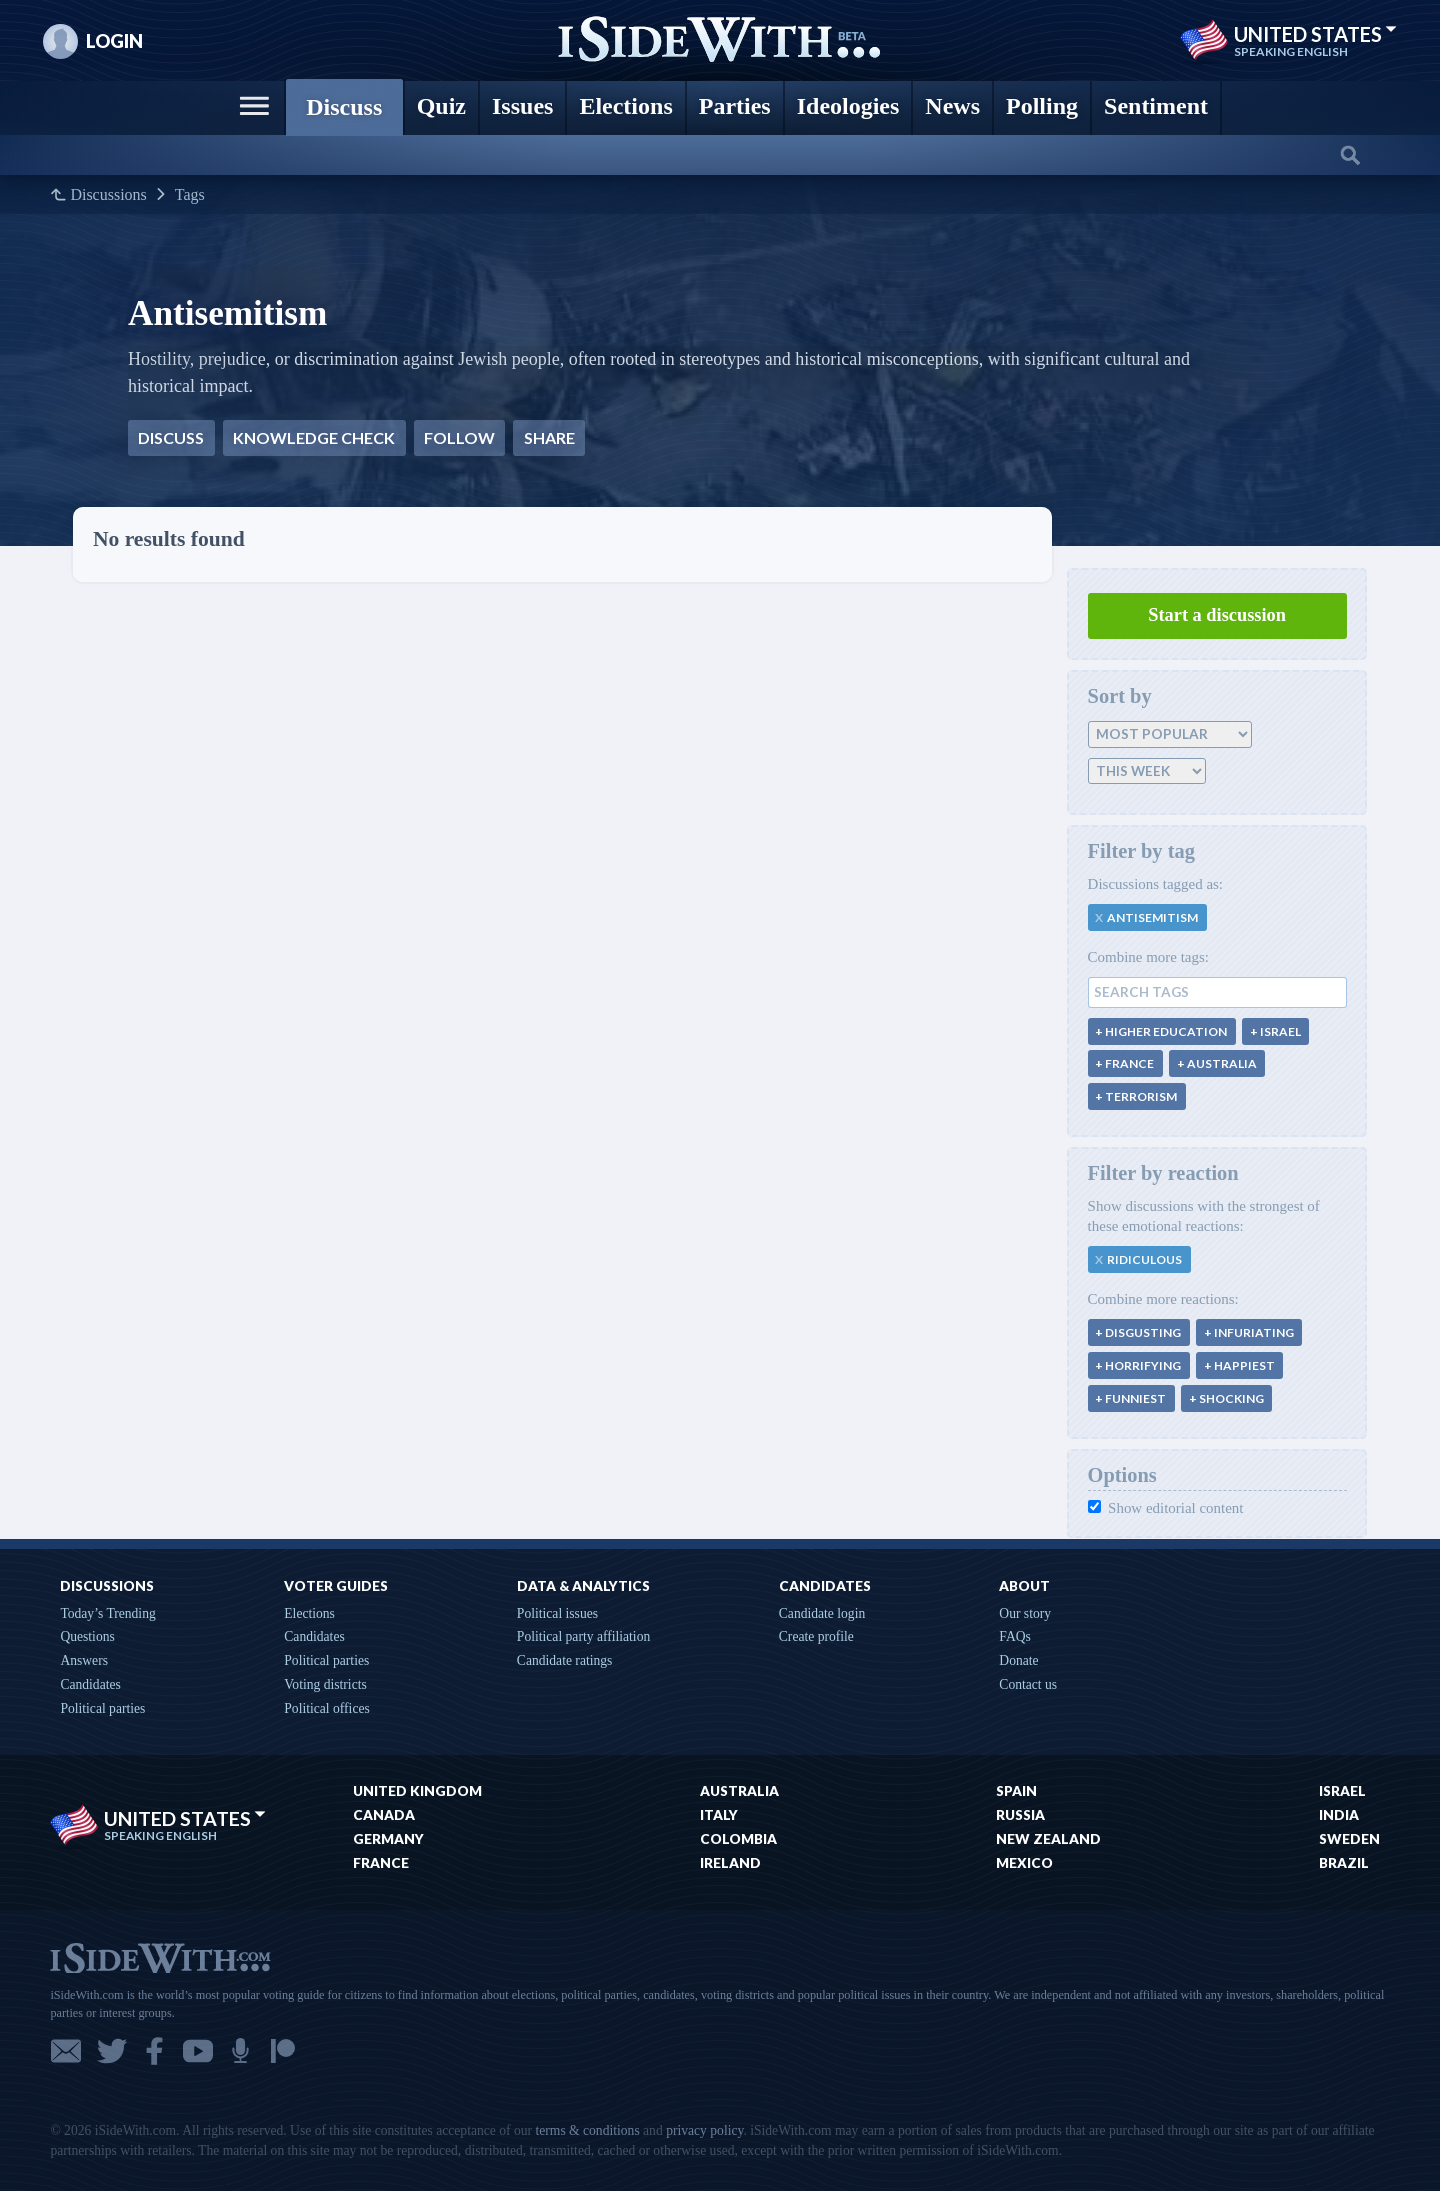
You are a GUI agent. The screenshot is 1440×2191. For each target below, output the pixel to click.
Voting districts (325, 1684)
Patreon (283, 2051)
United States (1315, 34)
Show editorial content (1166, 1508)
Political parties (102, 1708)
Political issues (557, 1613)
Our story (1025, 1613)
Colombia (738, 1839)
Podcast (240, 2051)
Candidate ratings (565, 1660)
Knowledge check (314, 437)
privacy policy (704, 2130)
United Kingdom (417, 1791)
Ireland (730, 1863)
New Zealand (1048, 1839)
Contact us (1028, 1684)
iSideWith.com (160, 1956)
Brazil (1344, 1863)
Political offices (326, 1708)
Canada (384, 1815)
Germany (388, 1839)
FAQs (1014, 1636)
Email (66, 2051)
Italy (719, 1815)
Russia (1020, 1815)
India (1339, 1815)
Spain (1016, 1791)
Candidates (90, 1684)
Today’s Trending (107, 1613)
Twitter (112, 2051)
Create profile (816, 1636)
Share (549, 437)
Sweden (1349, 1839)
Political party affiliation (583, 1636)
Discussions (108, 195)
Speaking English (1291, 52)
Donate (1018, 1660)
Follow (459, 437)
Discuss (171, 437)
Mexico (1024, 1863)
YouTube (198, 2051)
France (381, 1863)
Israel (1342, 1791)
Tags (190, 195)
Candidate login (822, 1613)
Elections (309, 1613)
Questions (87, 1636)
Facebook (154, 2051)
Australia (739, 1791)
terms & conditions (587, 2130)
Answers (84, 1660)
